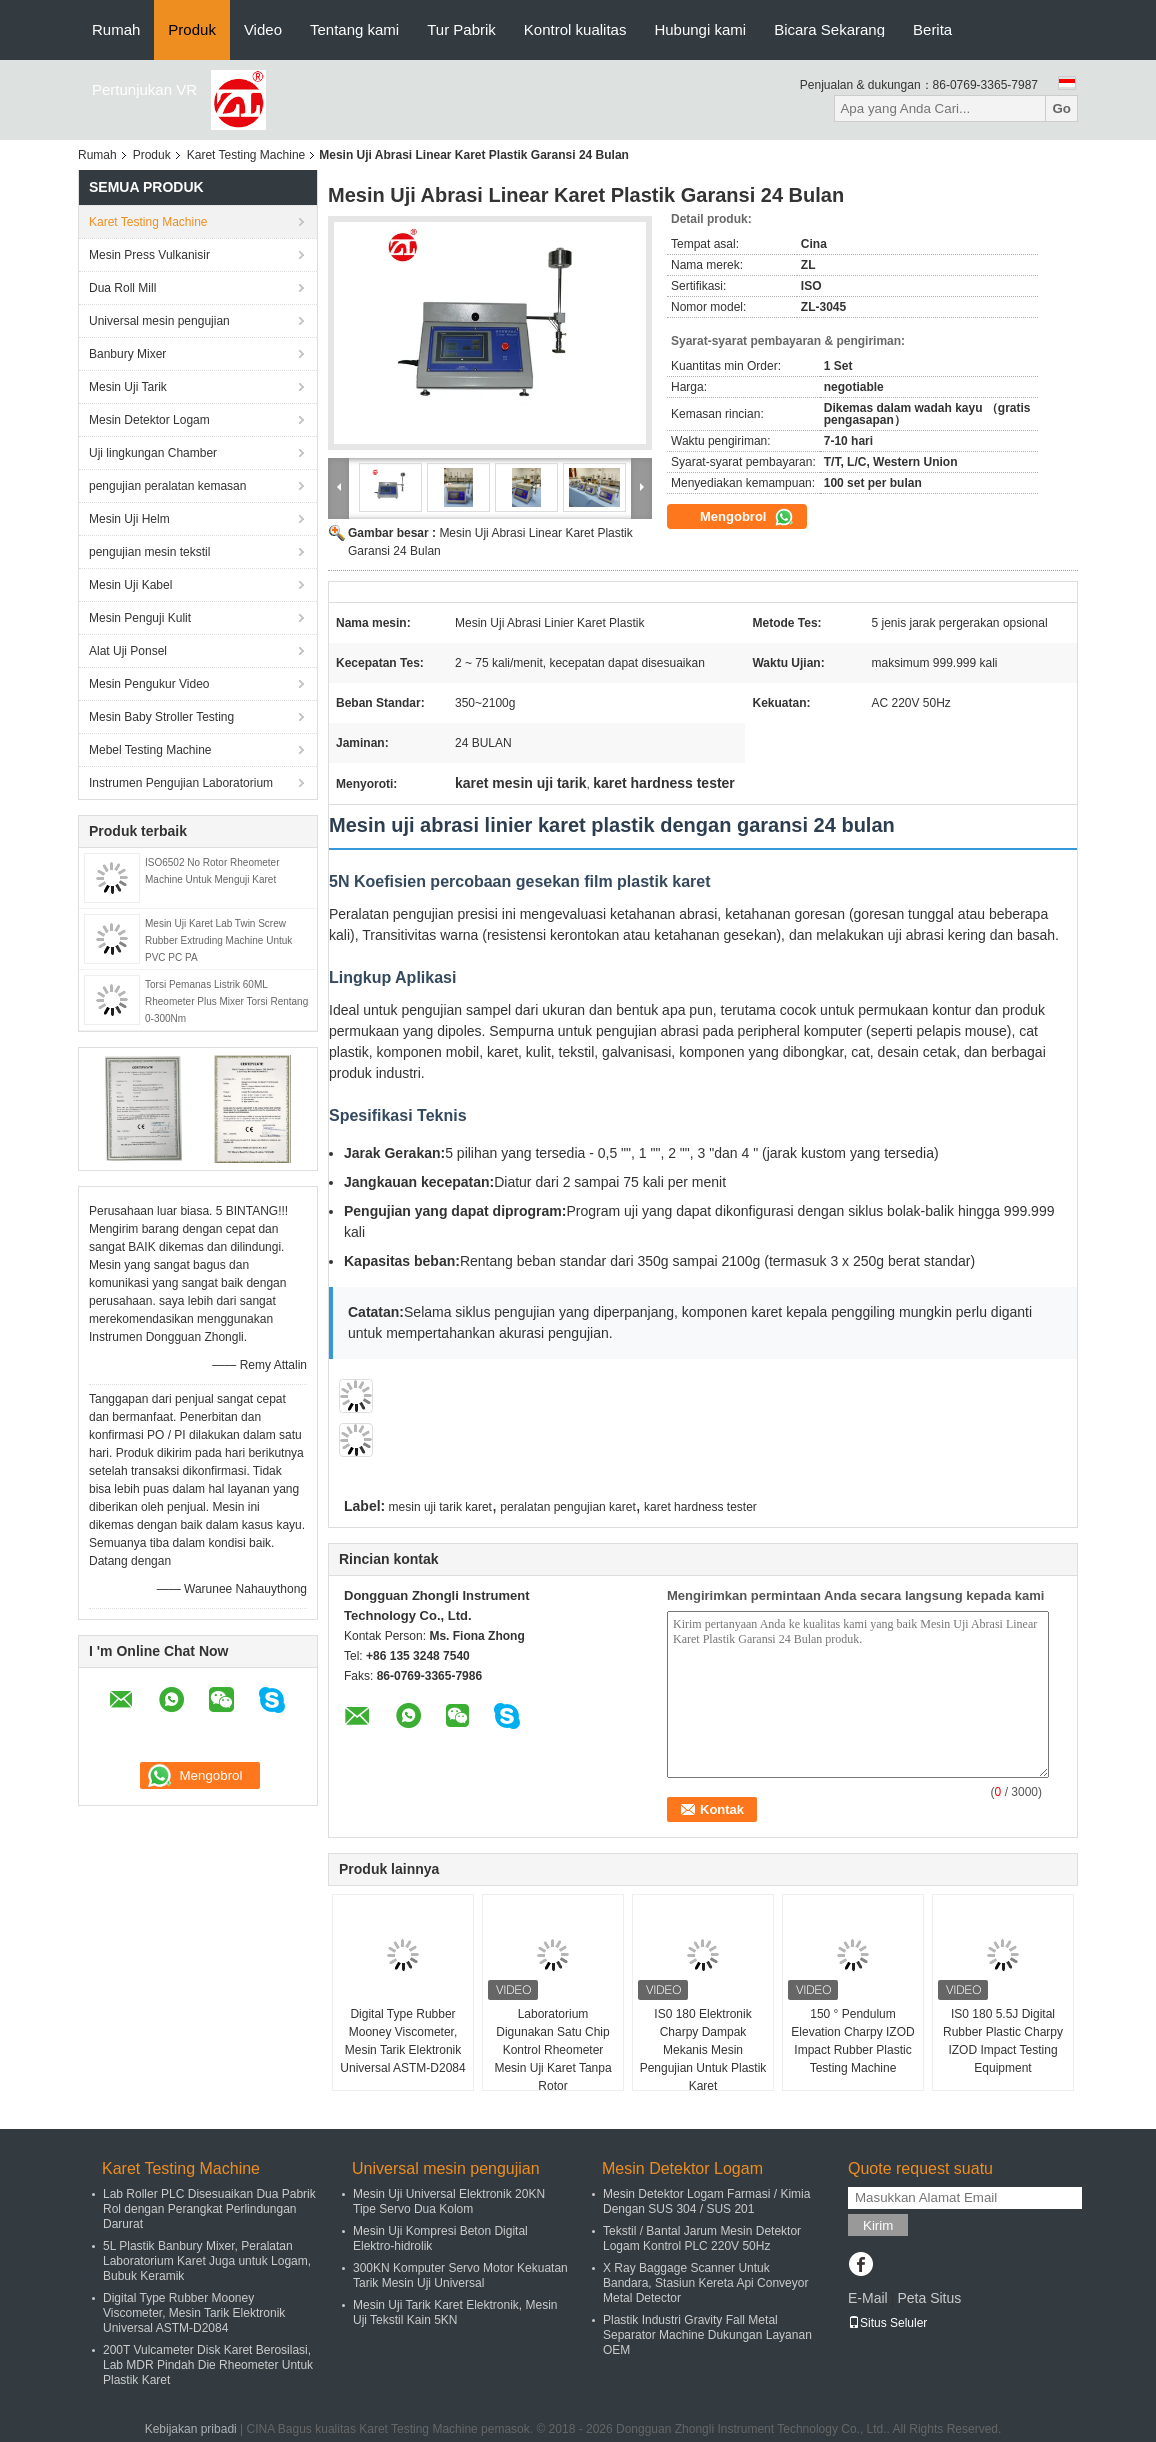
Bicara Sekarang (829, 29)
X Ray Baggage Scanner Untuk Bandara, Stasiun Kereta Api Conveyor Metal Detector (705, 2283)
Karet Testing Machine (246, 155)
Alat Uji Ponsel (128, 651)
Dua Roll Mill (122, 288)
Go (1061, 108)
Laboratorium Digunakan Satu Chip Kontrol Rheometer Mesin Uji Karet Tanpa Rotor (552, 2050)
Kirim (878, 2225)
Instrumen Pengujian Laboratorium (181, 783)
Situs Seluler (887, 2323)
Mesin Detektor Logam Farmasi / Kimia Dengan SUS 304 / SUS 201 (706, 2201)
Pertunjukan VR (144, 89)
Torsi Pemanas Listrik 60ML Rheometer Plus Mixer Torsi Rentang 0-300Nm (226, 1001)
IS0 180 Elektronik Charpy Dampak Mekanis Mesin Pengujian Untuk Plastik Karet (703, 2050)
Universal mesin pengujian (159, 321)
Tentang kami (354, 29)
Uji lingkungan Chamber (153, 453)
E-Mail (868, 2298)
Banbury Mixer (127, 354)
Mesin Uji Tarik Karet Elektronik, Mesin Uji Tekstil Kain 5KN (455, 2312)
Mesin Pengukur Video (149, 684)
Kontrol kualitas (575, 29)
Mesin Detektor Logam (149, 420)
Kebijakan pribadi (191, 2429)
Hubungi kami (700, 29)
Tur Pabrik (461, 29)
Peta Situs (929, 2298)
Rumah (116, 29)
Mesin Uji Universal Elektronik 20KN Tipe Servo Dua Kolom (449, 2201)
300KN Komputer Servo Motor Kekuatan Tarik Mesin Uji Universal (460, 2275)
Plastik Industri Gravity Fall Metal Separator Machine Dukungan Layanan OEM (707, 2335)
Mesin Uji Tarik (128, 387)
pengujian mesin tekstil (149, 552)
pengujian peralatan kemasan (167, 486)
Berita (932, 29)
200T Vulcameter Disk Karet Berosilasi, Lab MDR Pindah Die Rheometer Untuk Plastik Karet (208, 2365)
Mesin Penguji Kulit (140, 618)
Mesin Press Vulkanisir (149, 255)
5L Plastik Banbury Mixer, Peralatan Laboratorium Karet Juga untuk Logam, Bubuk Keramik (207, 2261)
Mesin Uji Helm (129, 519)
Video (263, 29)
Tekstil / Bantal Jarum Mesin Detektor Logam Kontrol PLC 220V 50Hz (702, 2238)
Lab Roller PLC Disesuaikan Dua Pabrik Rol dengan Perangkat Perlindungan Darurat (209, 2209)
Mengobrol (747, 517)
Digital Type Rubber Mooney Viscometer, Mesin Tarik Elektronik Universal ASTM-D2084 (402, 2041)
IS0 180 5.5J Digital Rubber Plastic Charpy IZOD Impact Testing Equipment (1003, 2041)
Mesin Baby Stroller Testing (161, 717)
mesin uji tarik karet (440, 1507)
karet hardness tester (700, 1507)
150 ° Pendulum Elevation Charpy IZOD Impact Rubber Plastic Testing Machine (852, 2041)
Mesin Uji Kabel (130, 585)
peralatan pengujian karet (567, 1507)
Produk (192, 29)
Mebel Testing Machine (150, 750)
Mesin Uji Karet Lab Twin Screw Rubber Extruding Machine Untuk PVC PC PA (218, 940)
